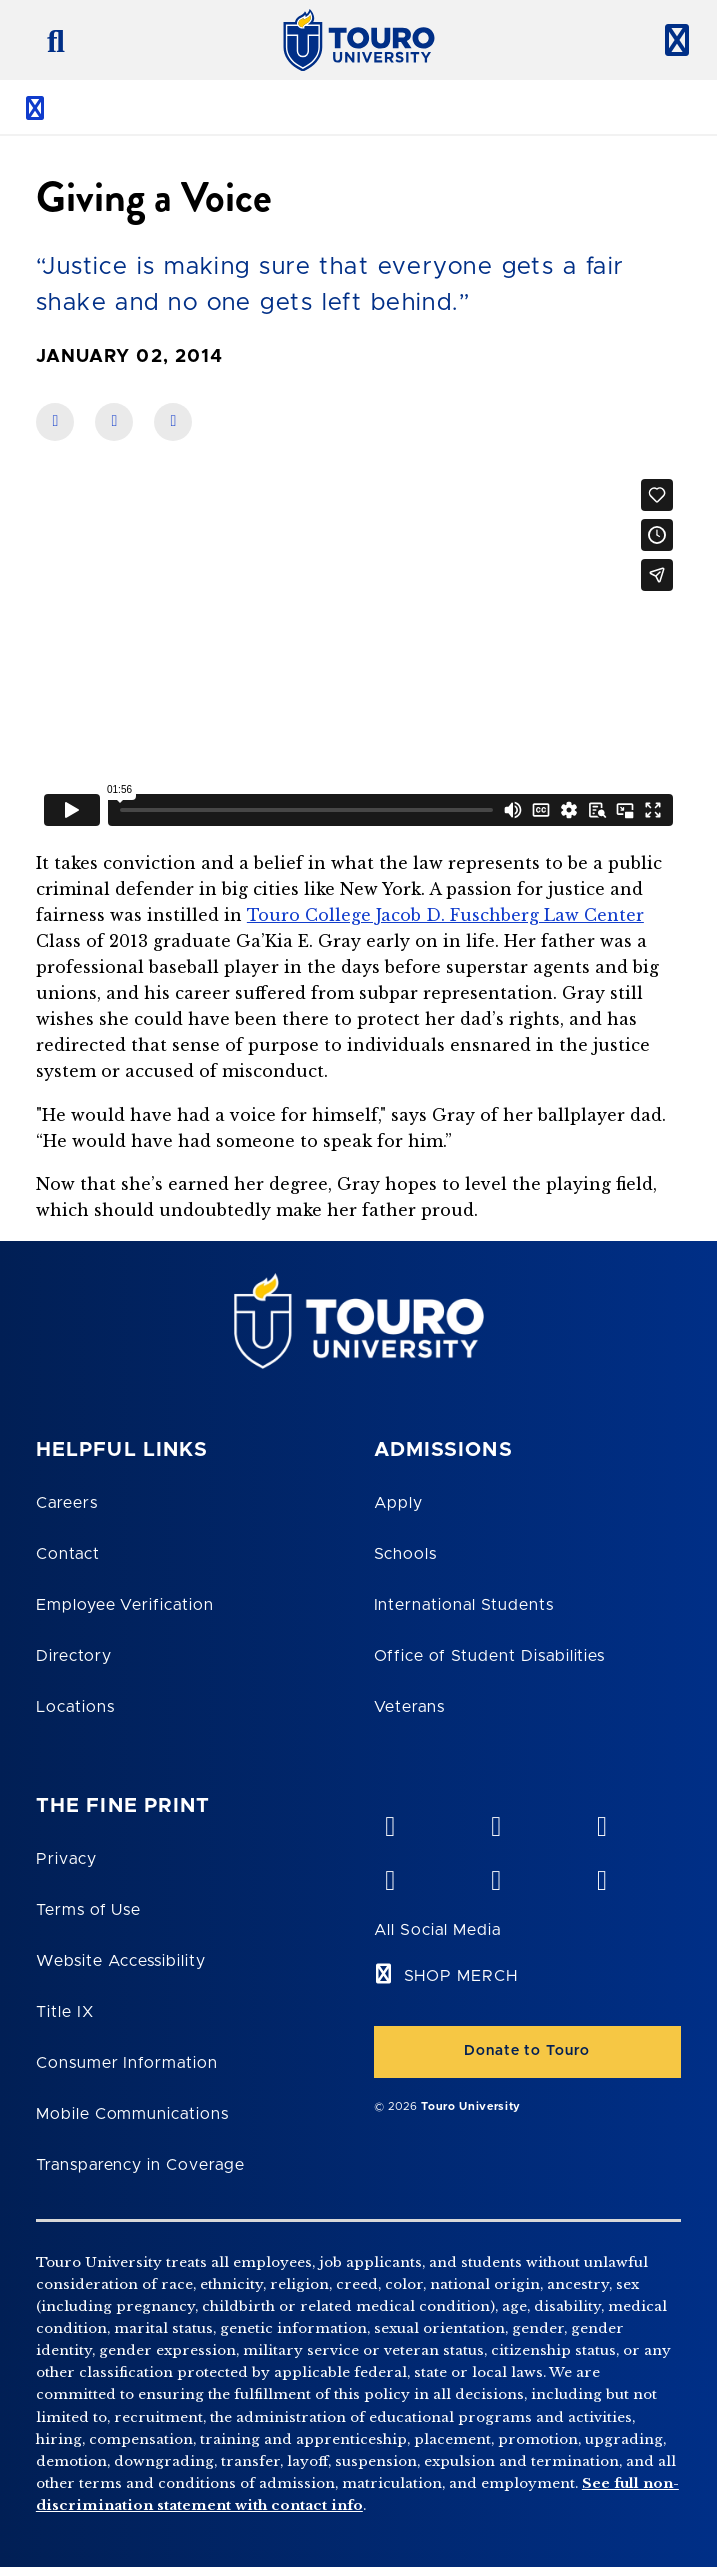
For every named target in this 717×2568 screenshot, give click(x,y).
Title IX (65, 2012)
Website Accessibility (121, 1961)
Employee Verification (125, 1605)
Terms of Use (89, 1910)
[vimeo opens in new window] (390, 1822)
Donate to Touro (527, 2051)
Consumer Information (127, 2063)
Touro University (471, 2106)
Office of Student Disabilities (490, 1656)
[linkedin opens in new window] (601, 1822)
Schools (406, 1554)
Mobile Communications (132, 2114)
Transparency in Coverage (140, 2165)
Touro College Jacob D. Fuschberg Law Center (445, 915)
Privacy (66, 1859)
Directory (74, 1656)
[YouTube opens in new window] (495, 1822)
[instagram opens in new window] (601, 1876)
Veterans (410, 1707)
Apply (399, 1503)
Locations (75, 1707)
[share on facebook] (55, 422)
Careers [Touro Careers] (67, 1503)
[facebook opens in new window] (390, 1876)
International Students (464, 1605)
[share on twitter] (173, 422)
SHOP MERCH (461, 1976)
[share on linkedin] (114, 422)
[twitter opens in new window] (495, 1876)
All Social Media (437, 1930)
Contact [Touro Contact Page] (68, 1554)
